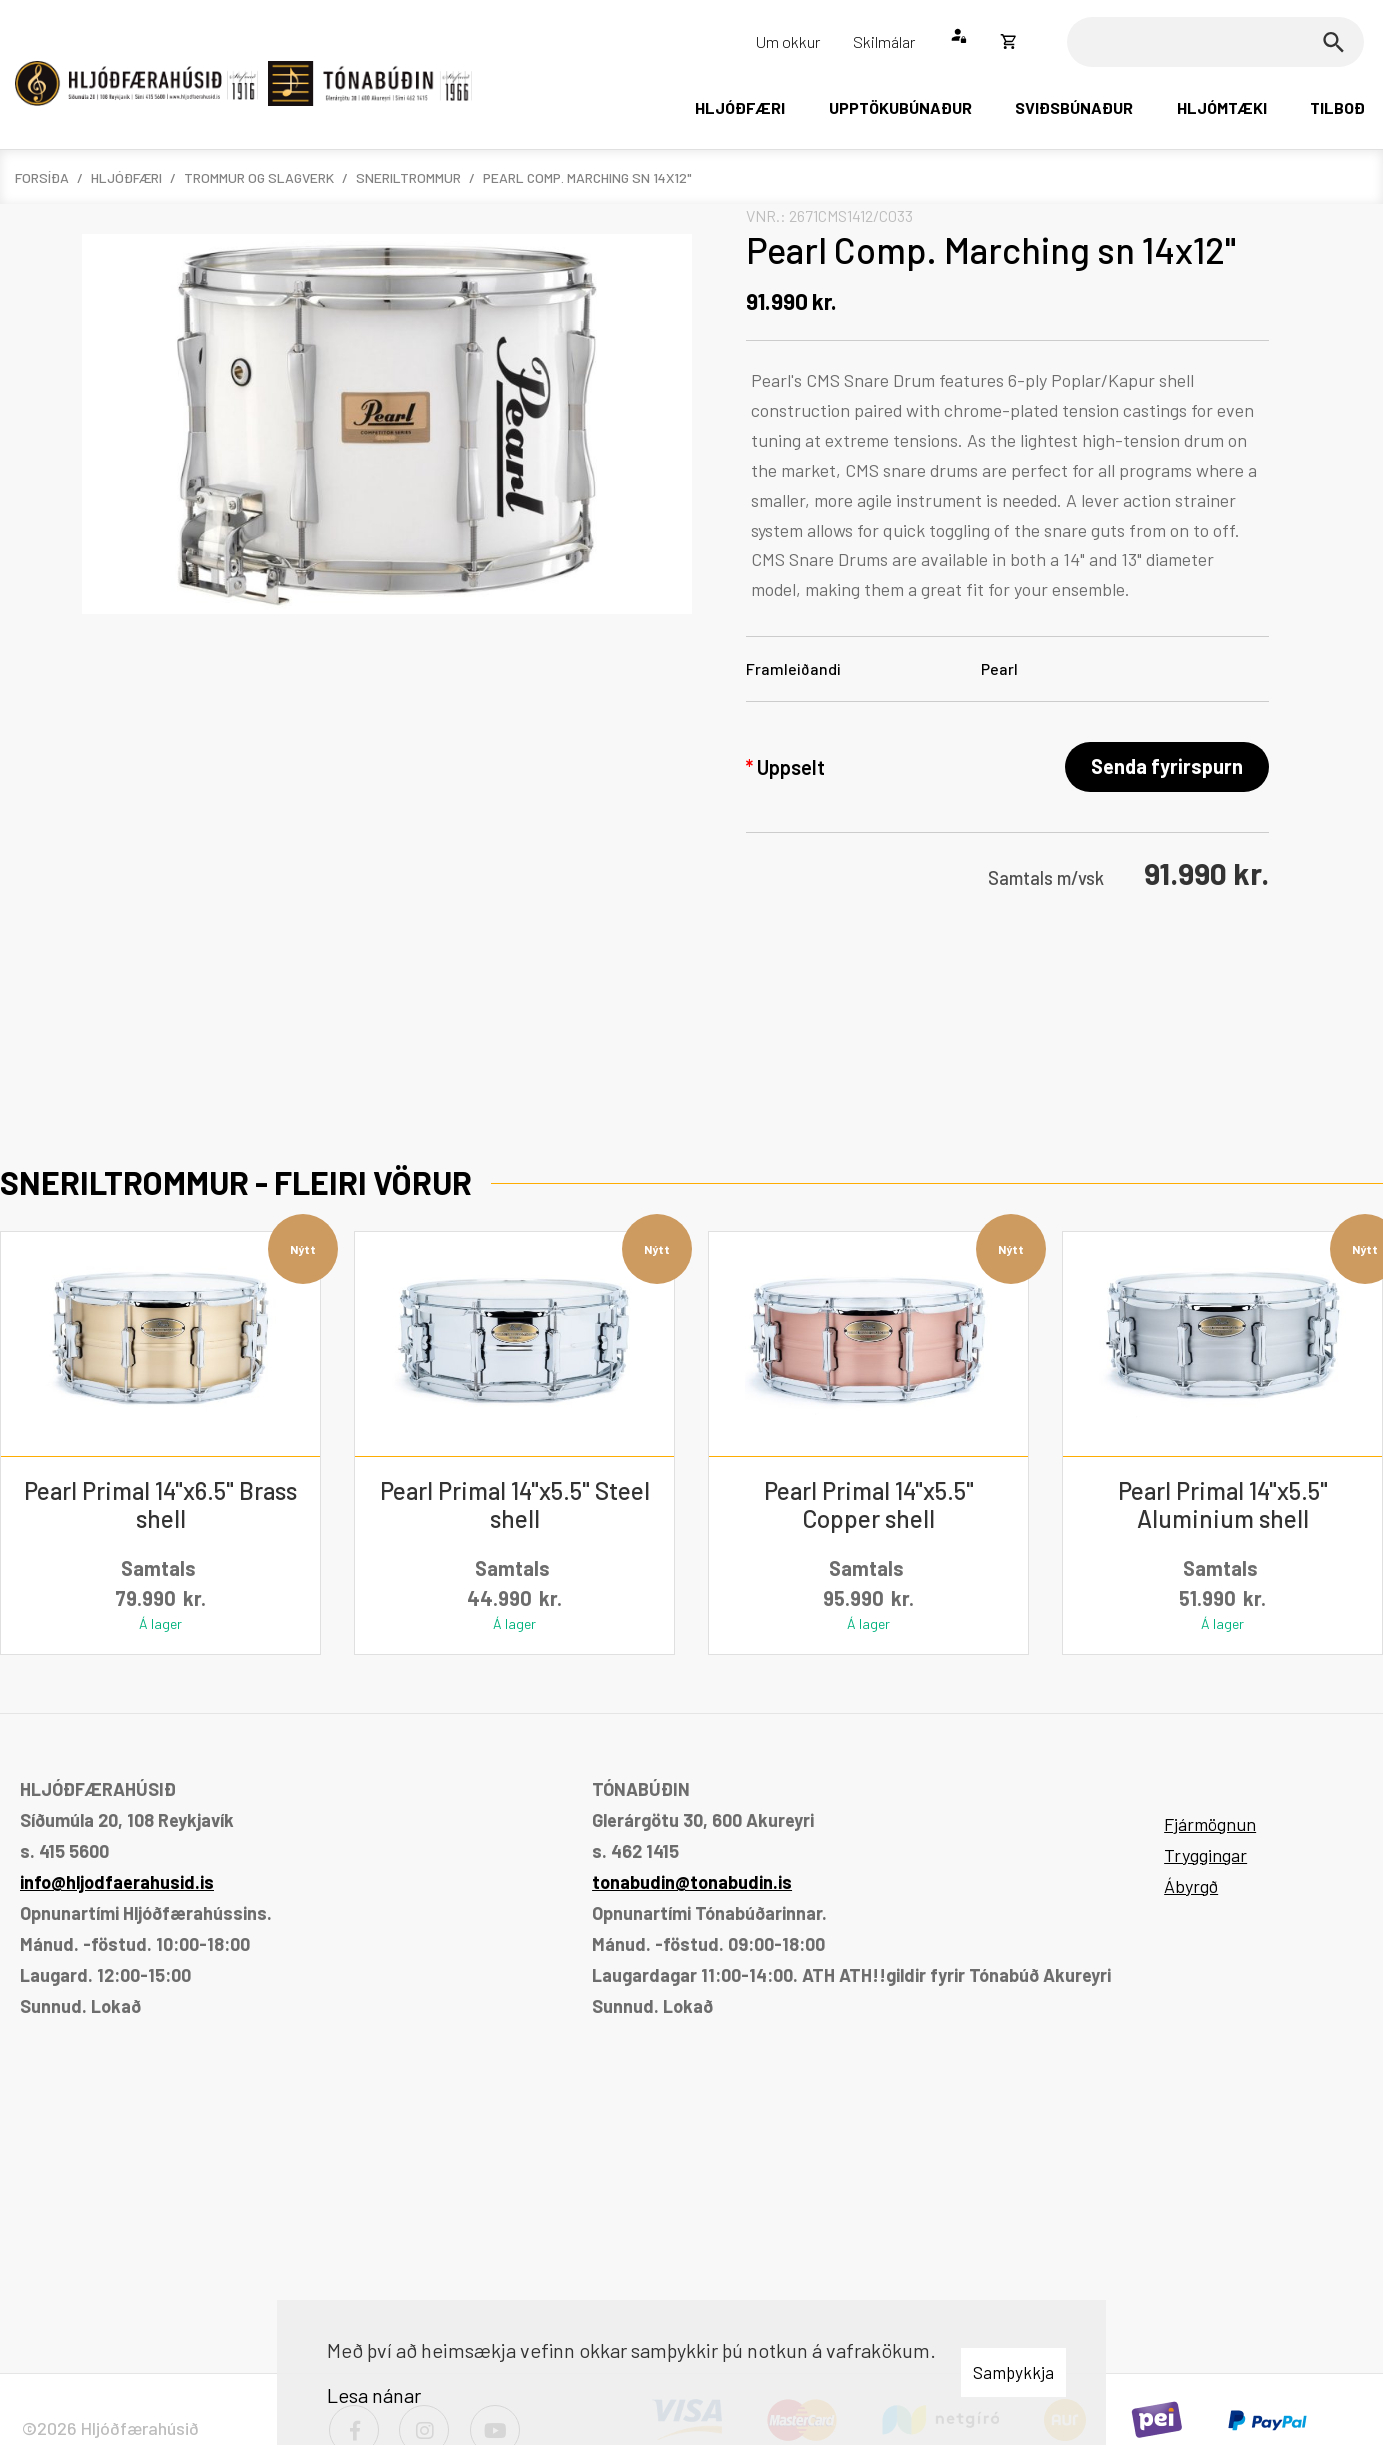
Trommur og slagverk (259, 177)
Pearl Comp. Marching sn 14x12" (587, 177)
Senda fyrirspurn (1167, 766)
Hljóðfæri (126, 177)
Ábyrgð (1191, 1886)
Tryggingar (1205, 1855)
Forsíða (42, 177)
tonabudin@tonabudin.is (692, 1882)
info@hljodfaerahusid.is (117, 1882)
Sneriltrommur (408, 177)
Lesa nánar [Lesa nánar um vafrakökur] (374, 2395)
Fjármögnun (1210, 1824)
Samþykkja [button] (1013, 2372)
